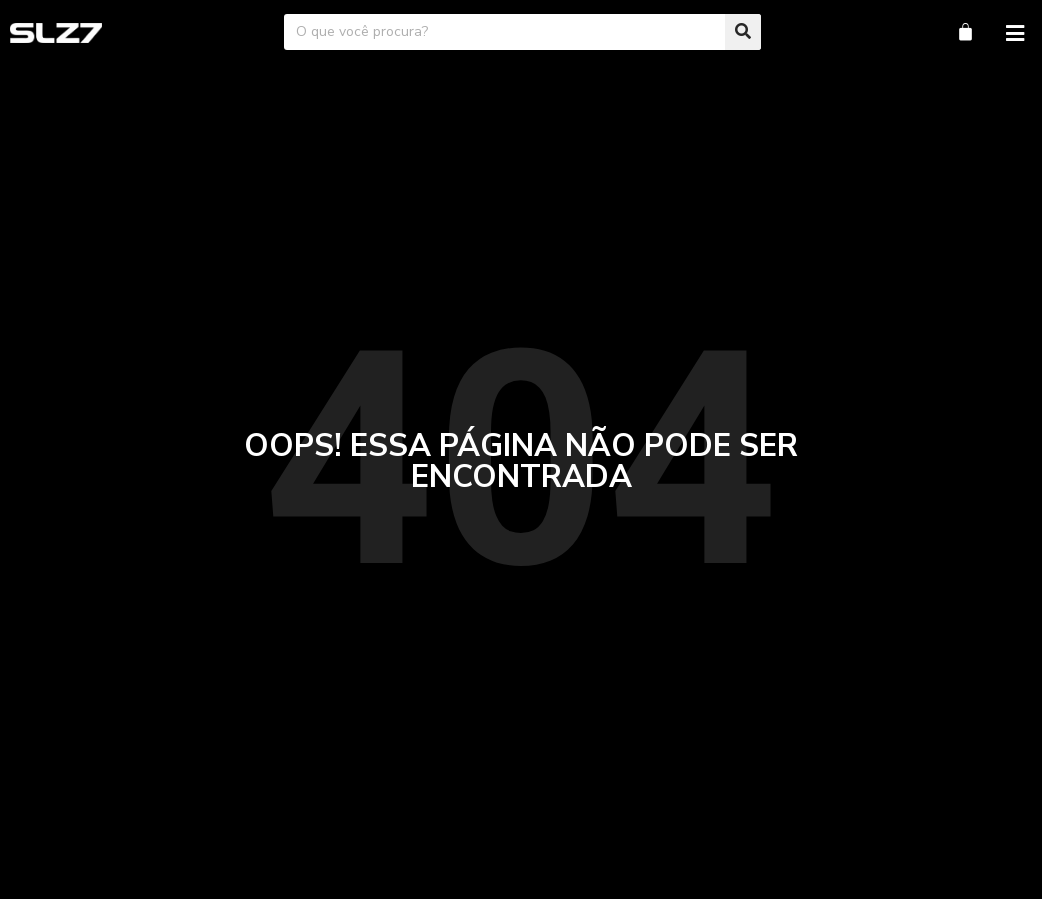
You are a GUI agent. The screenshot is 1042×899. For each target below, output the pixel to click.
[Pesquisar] (743, 32)
